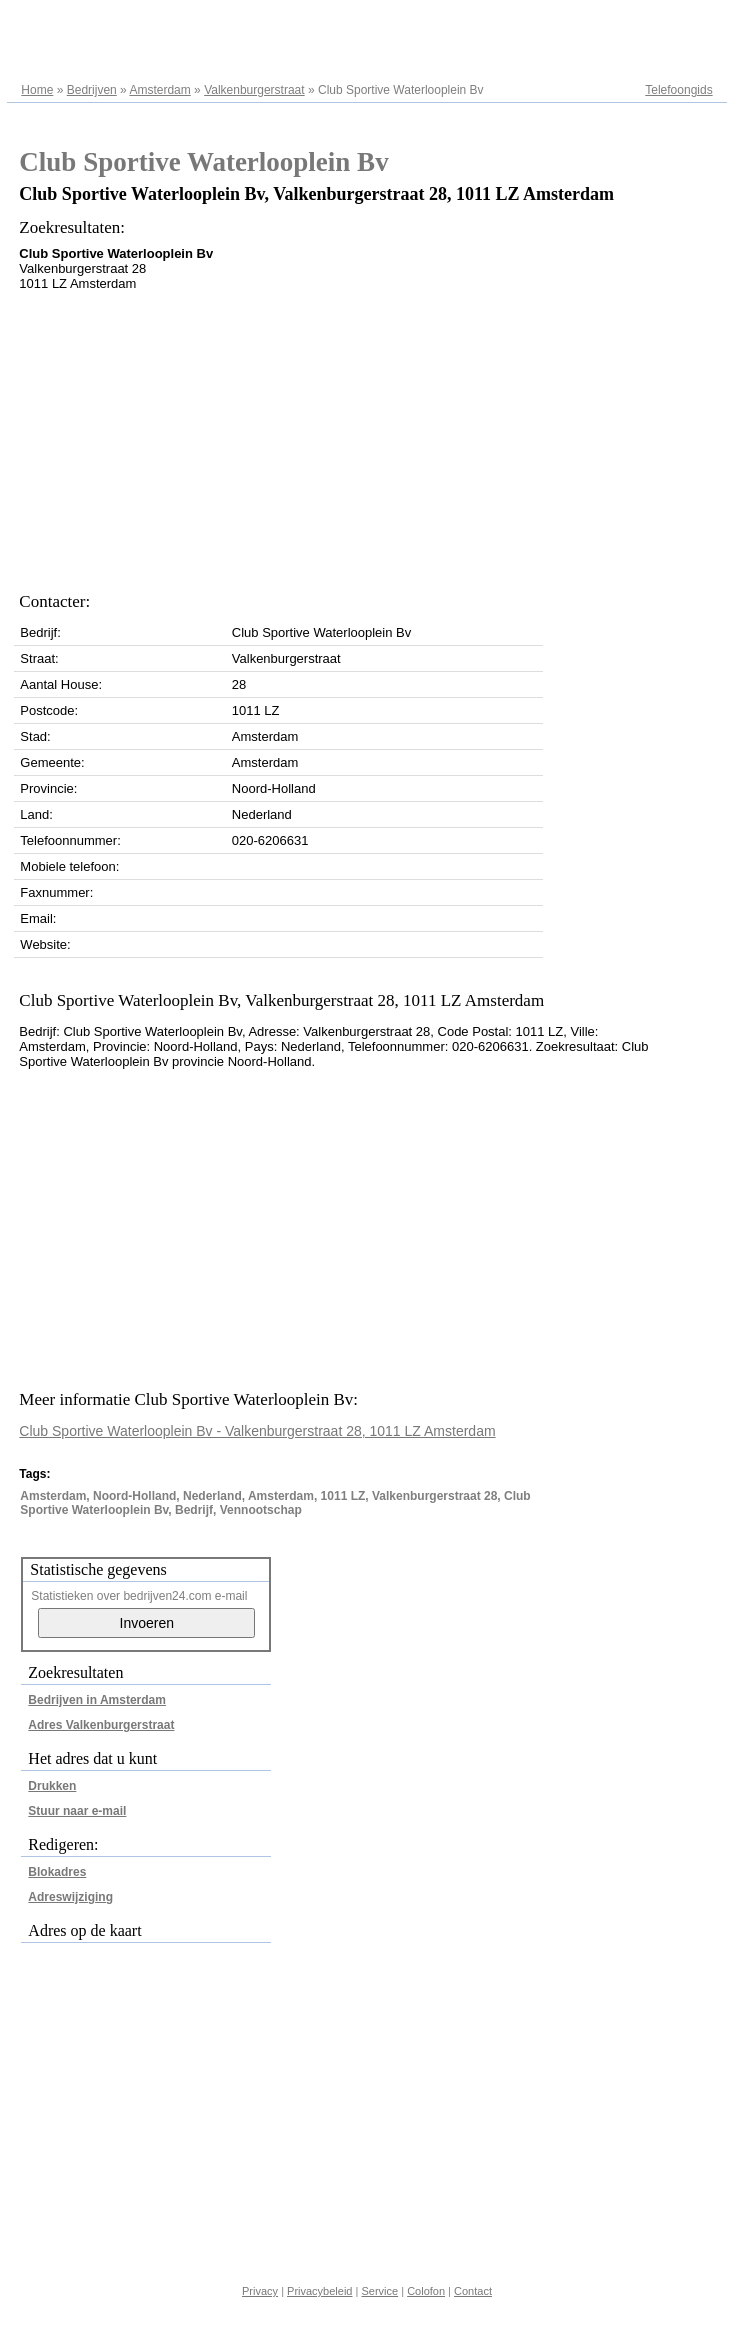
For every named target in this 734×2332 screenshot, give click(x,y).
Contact (473, 2291)
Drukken (52, 1786)
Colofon (426, 2291)
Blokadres (57, 1872)
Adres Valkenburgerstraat (101, 1725)
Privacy (260, 2291)
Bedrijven (92, 90)
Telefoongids (678, 90)
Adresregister (676, 22)
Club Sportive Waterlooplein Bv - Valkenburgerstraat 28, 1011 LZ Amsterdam (257, 1431)
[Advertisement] (324, 436)
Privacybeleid (319, 2291)
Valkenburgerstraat (254, 90)
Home (37, 90)
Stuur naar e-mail (77, 1811)
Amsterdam (159, 90)
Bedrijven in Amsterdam (97, 1700)
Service (379, 2291)
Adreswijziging (70, 1897)
